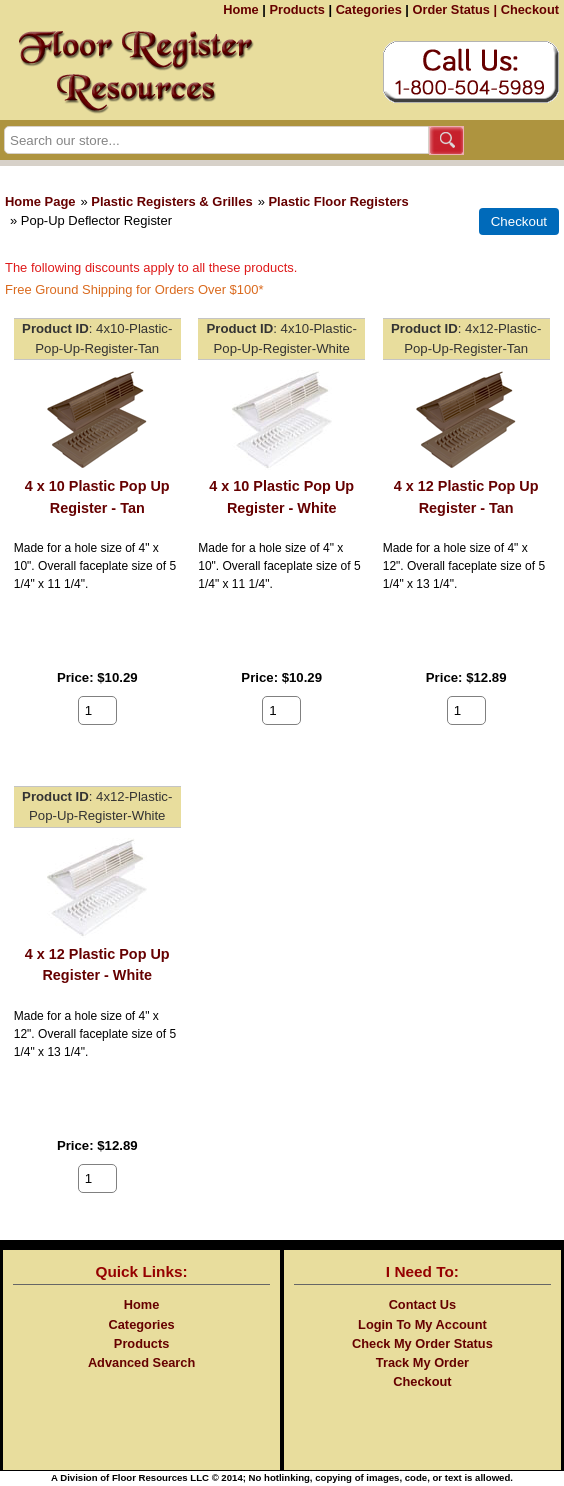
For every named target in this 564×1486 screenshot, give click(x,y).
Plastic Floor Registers (338, 201)
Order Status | (454, 9)
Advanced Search (141, 1362)
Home (241, 9)
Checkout (530, 9)
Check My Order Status (422, 1343)
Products (296, 9)
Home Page (40, 201)
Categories (369, 9)
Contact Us (423, 1304)
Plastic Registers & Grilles (171, 201)
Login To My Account (422, 1324)
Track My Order (422, 1362)
